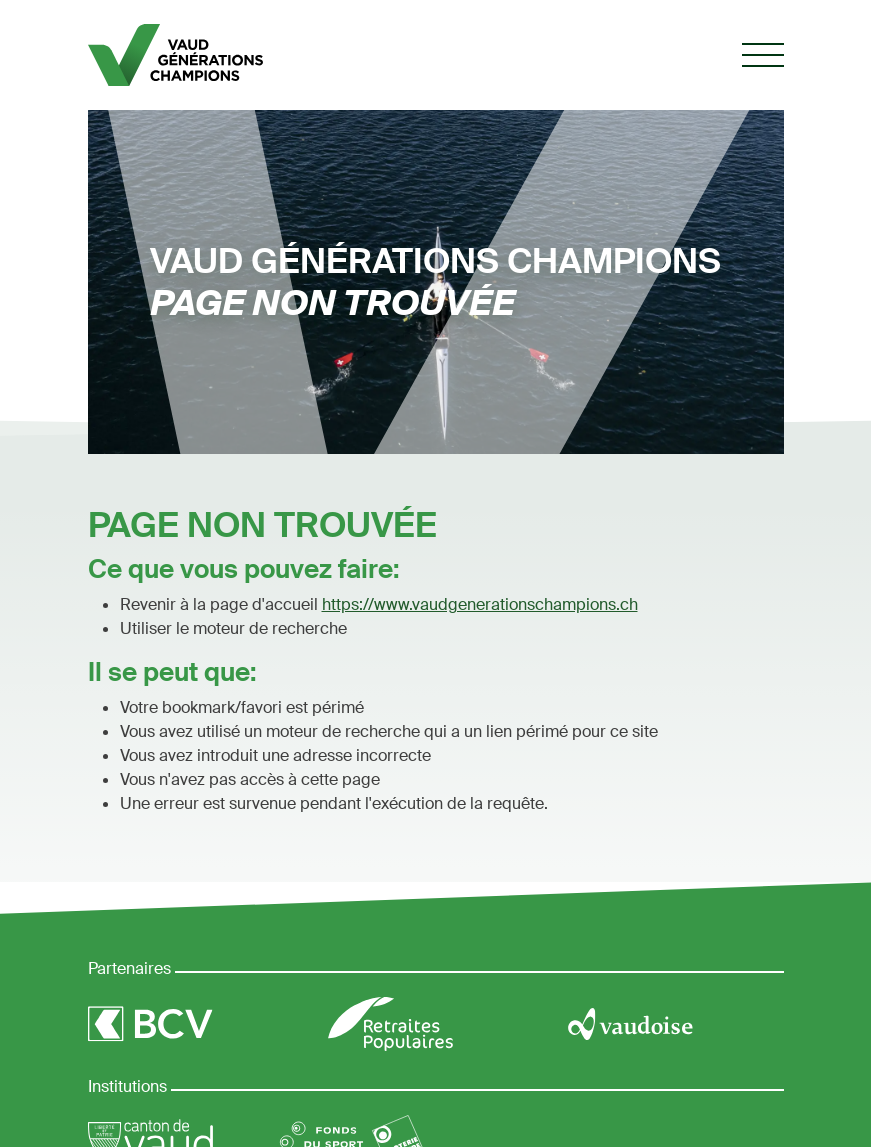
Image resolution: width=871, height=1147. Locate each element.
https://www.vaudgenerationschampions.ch (480, 604)
